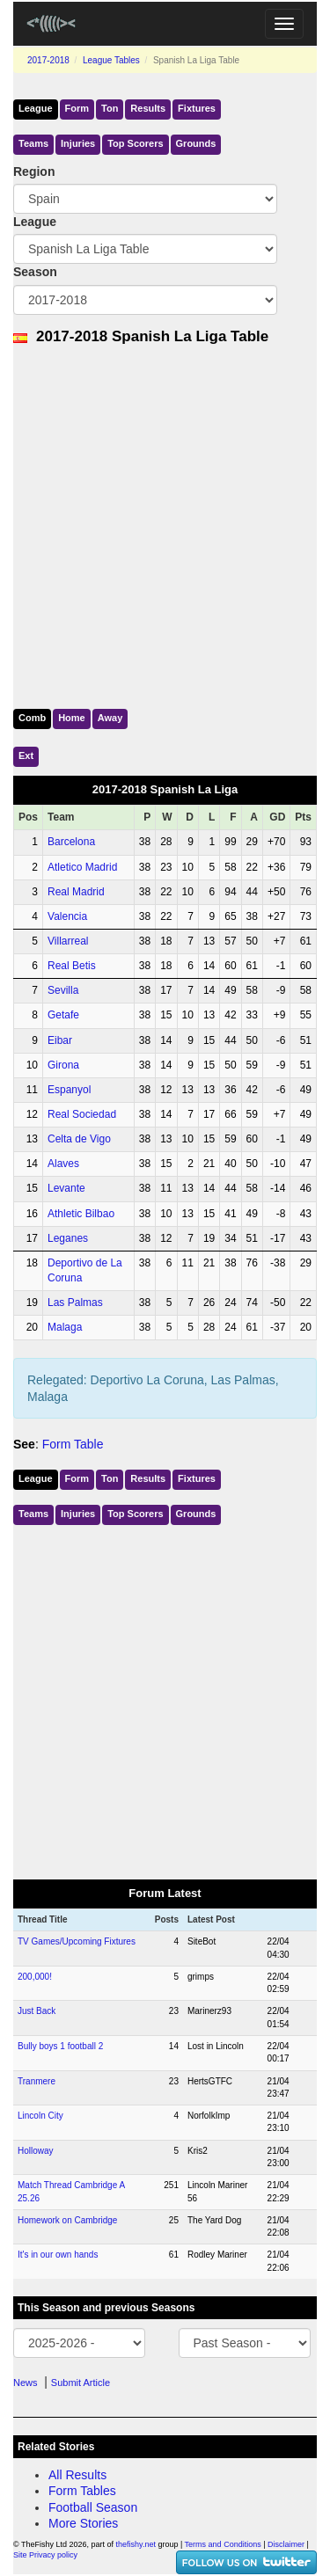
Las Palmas (75, 1302)
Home (71, 717)
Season (35, 272)
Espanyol (69, 1090)
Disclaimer (286, 2544)
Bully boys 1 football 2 (60, 2046)
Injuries (78, 143)
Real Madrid (76, 892)
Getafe (63, 1015)
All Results (77, 2475)
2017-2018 (48, 60)
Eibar (60, 1040)
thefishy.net (136, 2544)
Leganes (68, 1238)
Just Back (36, 2011)
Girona (63, 1065)
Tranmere (36, 2081)
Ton (109, 108)
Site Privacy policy (45, 2554)
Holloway (36, 2151)
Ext (25, 755)
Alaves (63, 1163)
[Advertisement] (165, 523)
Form (77, 108)
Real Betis (72, 966)
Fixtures (197, 108)
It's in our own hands (58, 2254)
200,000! (35, 1976)
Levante (66, 1188)
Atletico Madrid (82, 867)
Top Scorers (135, 143)
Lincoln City (40, 2115)
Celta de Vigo (79, 1139)
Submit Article (80, 2382)
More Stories (83, 2523)
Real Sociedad (82, 1114)
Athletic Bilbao (81, 1214)
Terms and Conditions (223, 2544)
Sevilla (63, 990)
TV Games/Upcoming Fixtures (77, 1941)
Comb (32, 717)
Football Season (92, 2507)
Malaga (65, 1327)
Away (110, 717)
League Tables (111, 60)
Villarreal (68, 941)
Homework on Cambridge (67, 2220)
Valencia (67, 916)
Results (147, 108)
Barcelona (71, 842)
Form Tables (82, 2491)
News (25, 2382)
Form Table (73, 1444)
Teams (33, 143)
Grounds (196, 143)
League (35, 108)
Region (34, 171)
